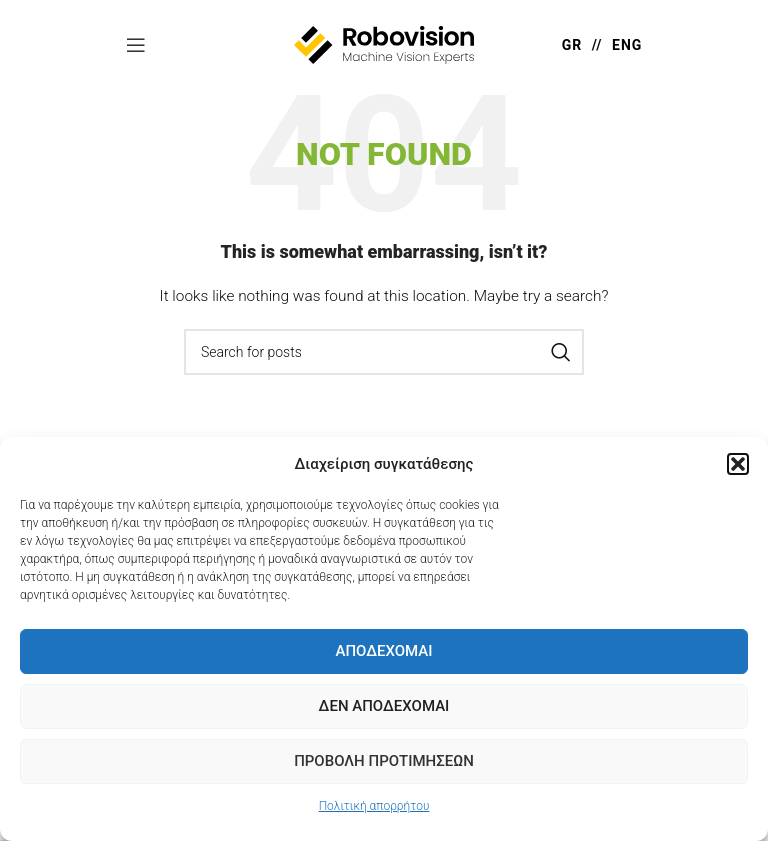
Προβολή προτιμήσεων (384, 761)
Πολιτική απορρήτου (374, 806)
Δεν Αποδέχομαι (384, 706)
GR (572, 45)
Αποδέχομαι (383, 651)
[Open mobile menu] (136, 45)
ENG (627, 45)
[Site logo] (384, 44)
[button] (738, 464)
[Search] (384, 352)
